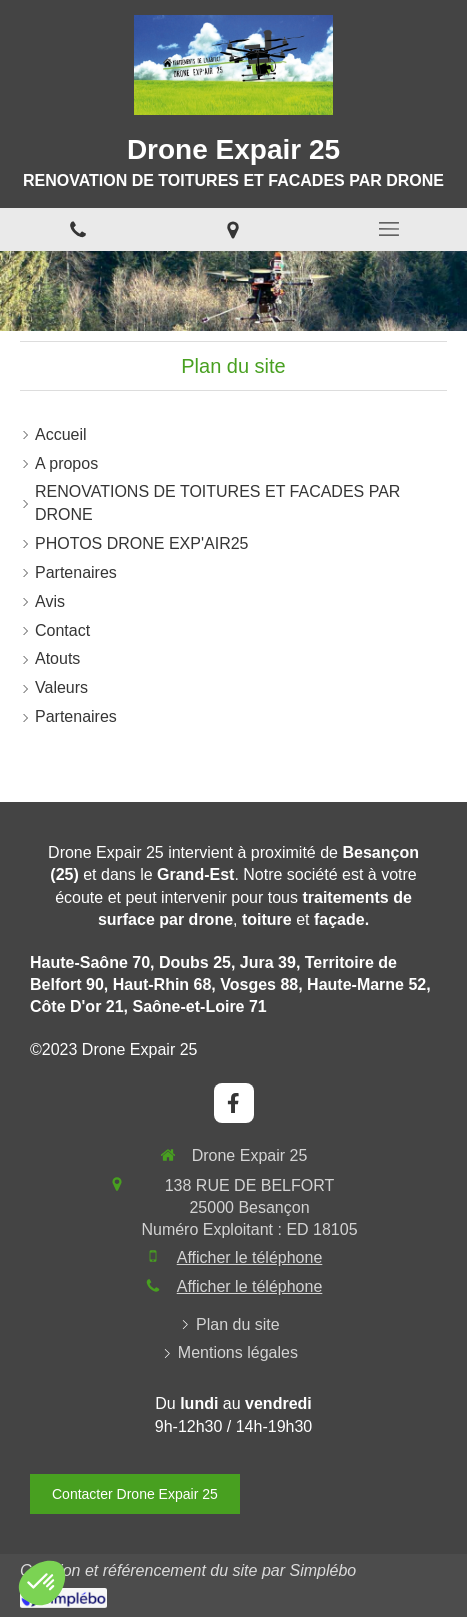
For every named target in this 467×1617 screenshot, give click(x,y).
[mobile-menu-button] (389, 229)
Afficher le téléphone (250, 1257)
